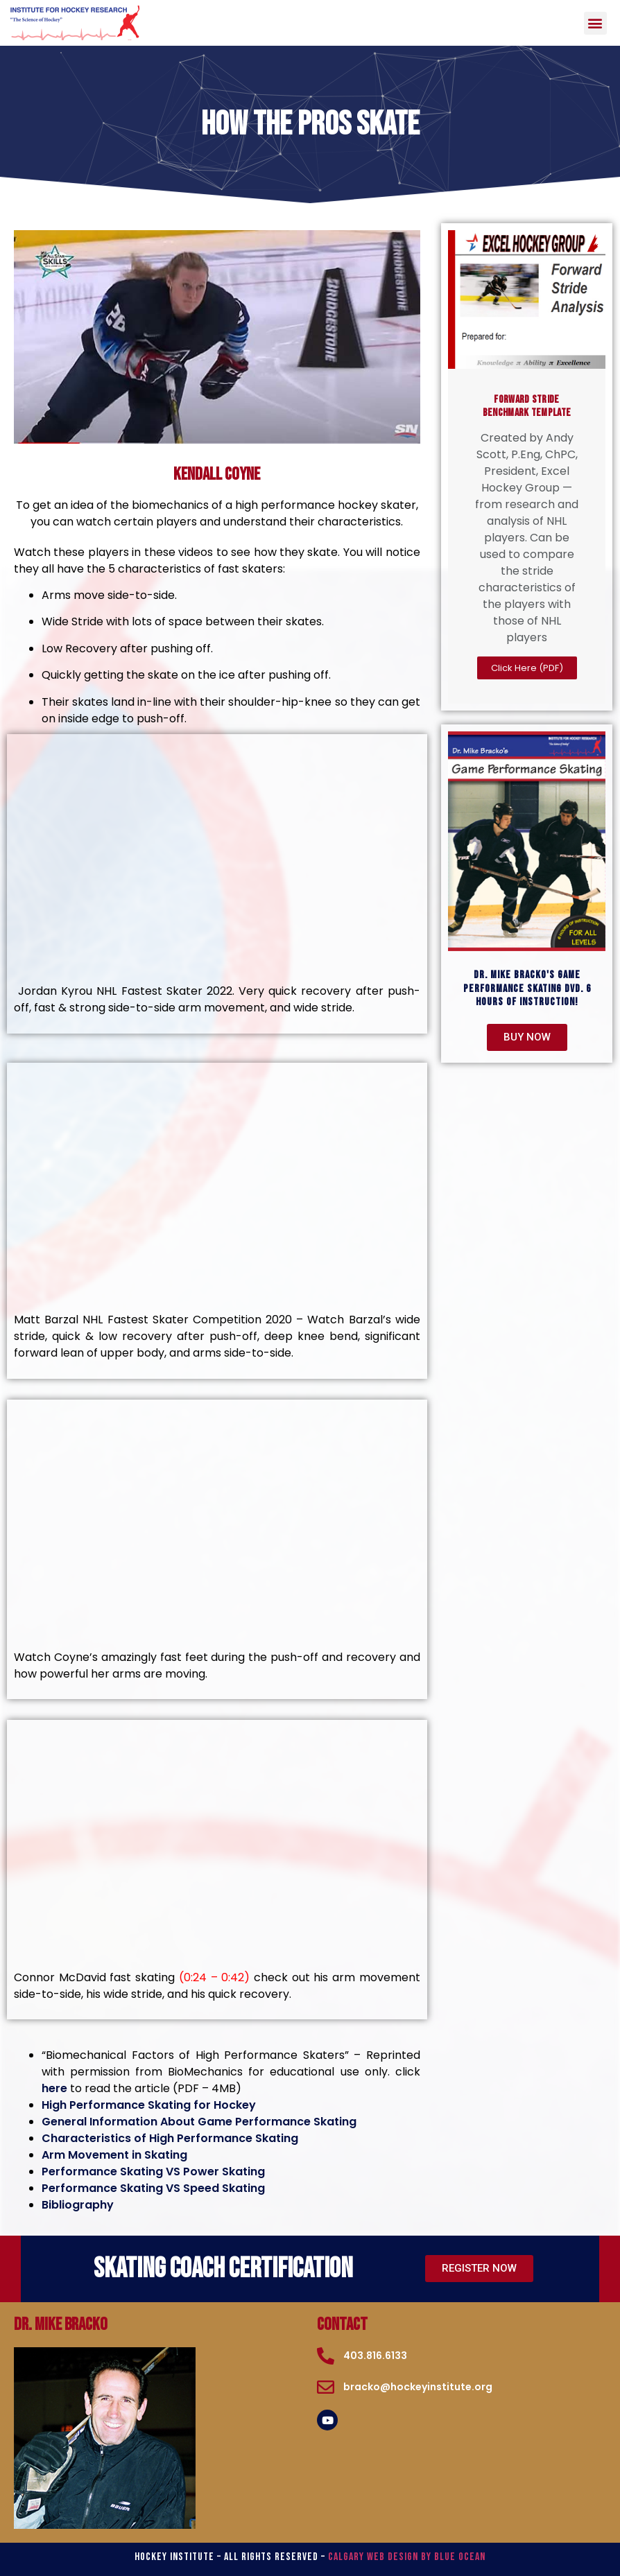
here (54, 2088)
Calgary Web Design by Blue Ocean (406, 2557)
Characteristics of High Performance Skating (170, 2138)
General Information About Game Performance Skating (199, 2122)
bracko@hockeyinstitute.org (417, 2387)
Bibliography (78, 2205)
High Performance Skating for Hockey (149, 2105)
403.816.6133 (375, 2355)
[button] (595, 23)
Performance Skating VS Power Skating (153, 2171)
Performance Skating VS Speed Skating (153, 2188)
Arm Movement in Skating (114, 2155)
